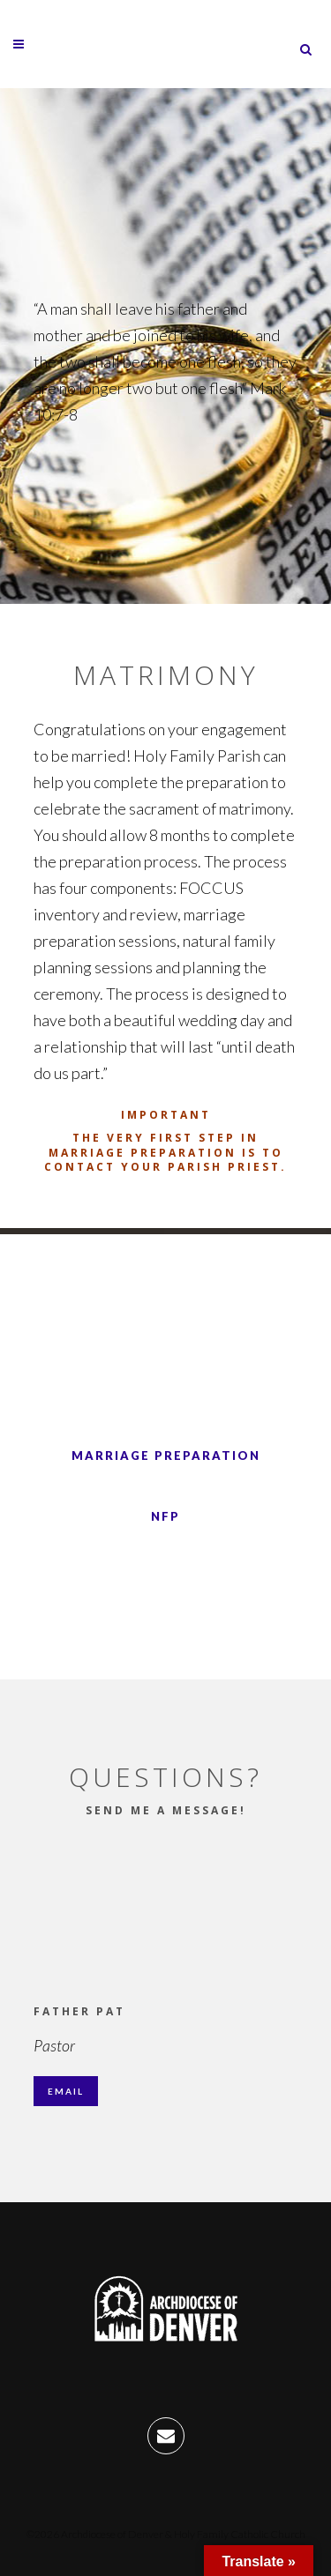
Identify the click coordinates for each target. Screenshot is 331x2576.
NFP (165, 1516)
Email (66, 2091)
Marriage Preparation (165, 1455)
